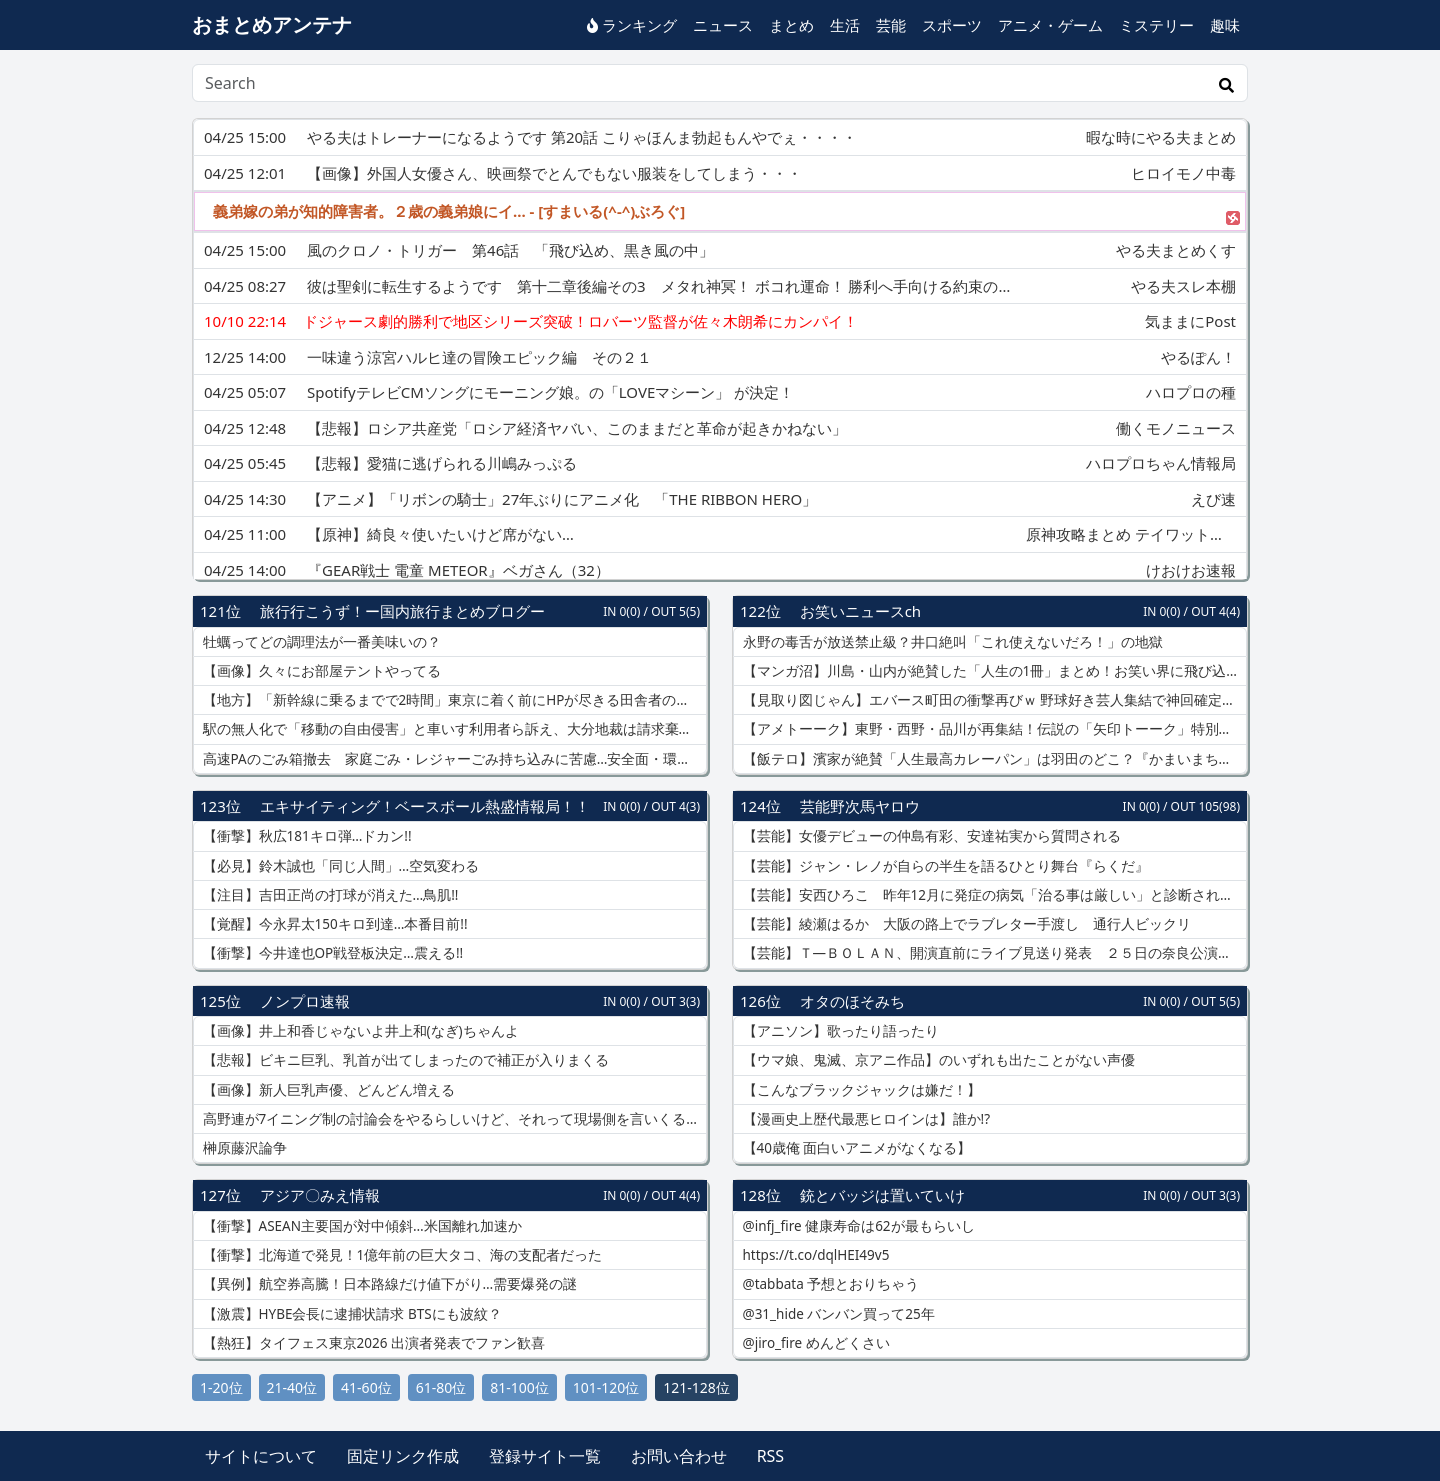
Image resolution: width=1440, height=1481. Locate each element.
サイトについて (261, 1456)
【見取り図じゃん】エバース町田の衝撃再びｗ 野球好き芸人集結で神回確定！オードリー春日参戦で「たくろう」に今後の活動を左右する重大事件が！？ (993, 700)
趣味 (1225, 25)
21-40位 (292, 1387)
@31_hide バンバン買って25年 (837, 1314)
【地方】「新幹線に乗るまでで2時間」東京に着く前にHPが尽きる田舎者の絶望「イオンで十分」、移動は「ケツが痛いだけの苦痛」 (453, 700)
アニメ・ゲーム (1050, 25)
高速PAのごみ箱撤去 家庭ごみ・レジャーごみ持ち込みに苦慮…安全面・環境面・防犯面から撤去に (453, 759)
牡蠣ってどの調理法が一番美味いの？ (320, 642)
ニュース (723, 25)
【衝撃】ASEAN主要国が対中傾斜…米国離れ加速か (360, 1226)
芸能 (891, 25)
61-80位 (441, 1387)
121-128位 (696, 1387)
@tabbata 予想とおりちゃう (829, 1284)
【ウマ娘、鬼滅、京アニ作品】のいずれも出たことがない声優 (937, 1060)
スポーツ (952, 25)
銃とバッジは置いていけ (882, 1195)
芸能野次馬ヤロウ (860, 806)
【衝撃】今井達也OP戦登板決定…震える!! (331, 953)
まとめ (791, 25)
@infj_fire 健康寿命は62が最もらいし (857, 1226)
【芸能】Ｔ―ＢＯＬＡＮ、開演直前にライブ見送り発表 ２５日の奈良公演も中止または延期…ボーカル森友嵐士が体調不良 (993, 953)
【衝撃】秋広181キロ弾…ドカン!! (305, 836)
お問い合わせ (679, 1456)
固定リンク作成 (403, 1456)
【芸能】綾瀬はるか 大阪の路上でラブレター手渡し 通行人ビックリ (965, 924)
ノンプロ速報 (305, 1001)
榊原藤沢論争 (243, 1148)
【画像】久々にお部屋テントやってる (320, 671)
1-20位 (221, 1387)
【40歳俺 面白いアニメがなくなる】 (855, 1148)
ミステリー (1156, 25)
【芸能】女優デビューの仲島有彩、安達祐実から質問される (930, 836)
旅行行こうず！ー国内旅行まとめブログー (402, 611)
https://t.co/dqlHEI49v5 (814, 1255)
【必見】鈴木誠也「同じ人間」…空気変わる (339, 866)
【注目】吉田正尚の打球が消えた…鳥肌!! (328, 895)
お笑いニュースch (860, 611)
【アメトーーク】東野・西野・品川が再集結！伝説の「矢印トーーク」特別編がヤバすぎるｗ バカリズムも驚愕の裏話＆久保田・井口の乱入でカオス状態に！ (993, 729)
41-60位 (366, 1387)
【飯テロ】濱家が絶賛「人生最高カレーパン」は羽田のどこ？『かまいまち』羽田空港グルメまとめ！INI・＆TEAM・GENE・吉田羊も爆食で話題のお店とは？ (993, 759)
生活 (845, 25)
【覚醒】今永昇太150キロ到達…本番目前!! (333, 924)
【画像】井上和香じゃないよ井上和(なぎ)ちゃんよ (359, 1031)
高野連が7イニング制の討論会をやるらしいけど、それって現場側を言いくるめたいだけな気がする (453, 1119)
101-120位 (606, 1387)
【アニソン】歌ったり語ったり (839, 1031)
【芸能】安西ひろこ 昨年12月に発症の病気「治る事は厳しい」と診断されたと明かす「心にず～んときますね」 (993, 895)
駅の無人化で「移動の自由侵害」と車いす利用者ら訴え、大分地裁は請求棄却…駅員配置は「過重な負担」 (453, 729)
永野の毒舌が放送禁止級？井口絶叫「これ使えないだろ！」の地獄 (951, 642)
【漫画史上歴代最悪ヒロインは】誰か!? (864, 1119)
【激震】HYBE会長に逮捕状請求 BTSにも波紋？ (350, 1314)
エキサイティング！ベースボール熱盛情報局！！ (425, 806)
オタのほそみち (852, 1001)
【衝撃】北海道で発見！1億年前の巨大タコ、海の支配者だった (400, 1255)
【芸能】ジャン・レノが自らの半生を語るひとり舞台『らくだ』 (944, 866)
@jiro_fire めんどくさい (814, 1343)
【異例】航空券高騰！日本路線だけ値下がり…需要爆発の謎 (388, 1284)
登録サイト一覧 (545, 1456)
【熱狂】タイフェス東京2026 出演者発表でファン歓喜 (372, 1343)
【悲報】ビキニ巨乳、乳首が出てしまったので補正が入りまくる (404, 1060)
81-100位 (519, 1387)
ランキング (632, 25)
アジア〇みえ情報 (320, 1195)
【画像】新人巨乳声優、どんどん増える (327, 1090)
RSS (771, 1456)
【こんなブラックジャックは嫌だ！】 (860, 1090)
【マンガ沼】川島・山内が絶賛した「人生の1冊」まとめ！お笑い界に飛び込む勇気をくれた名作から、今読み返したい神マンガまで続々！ (993, 671)
